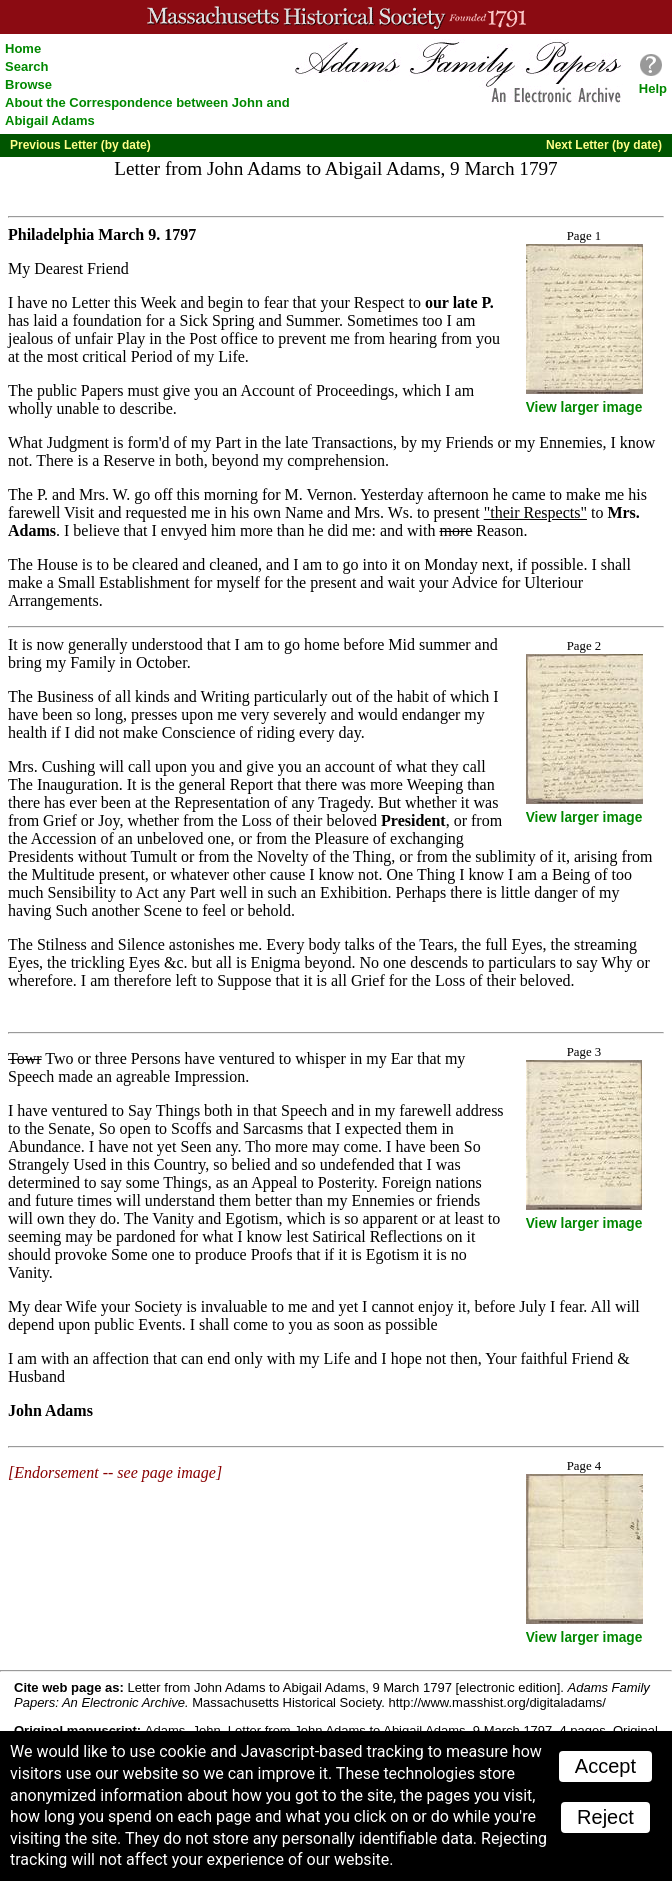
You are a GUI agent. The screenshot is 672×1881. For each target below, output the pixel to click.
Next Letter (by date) (604, 145)
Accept (605, 1766)
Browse (28, 84)
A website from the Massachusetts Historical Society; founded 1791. (336, 17)
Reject (605, 1817)
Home (23, 48)
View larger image (584, 407)
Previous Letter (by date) (80, 145)
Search (26, 66)
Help (653, 88)
